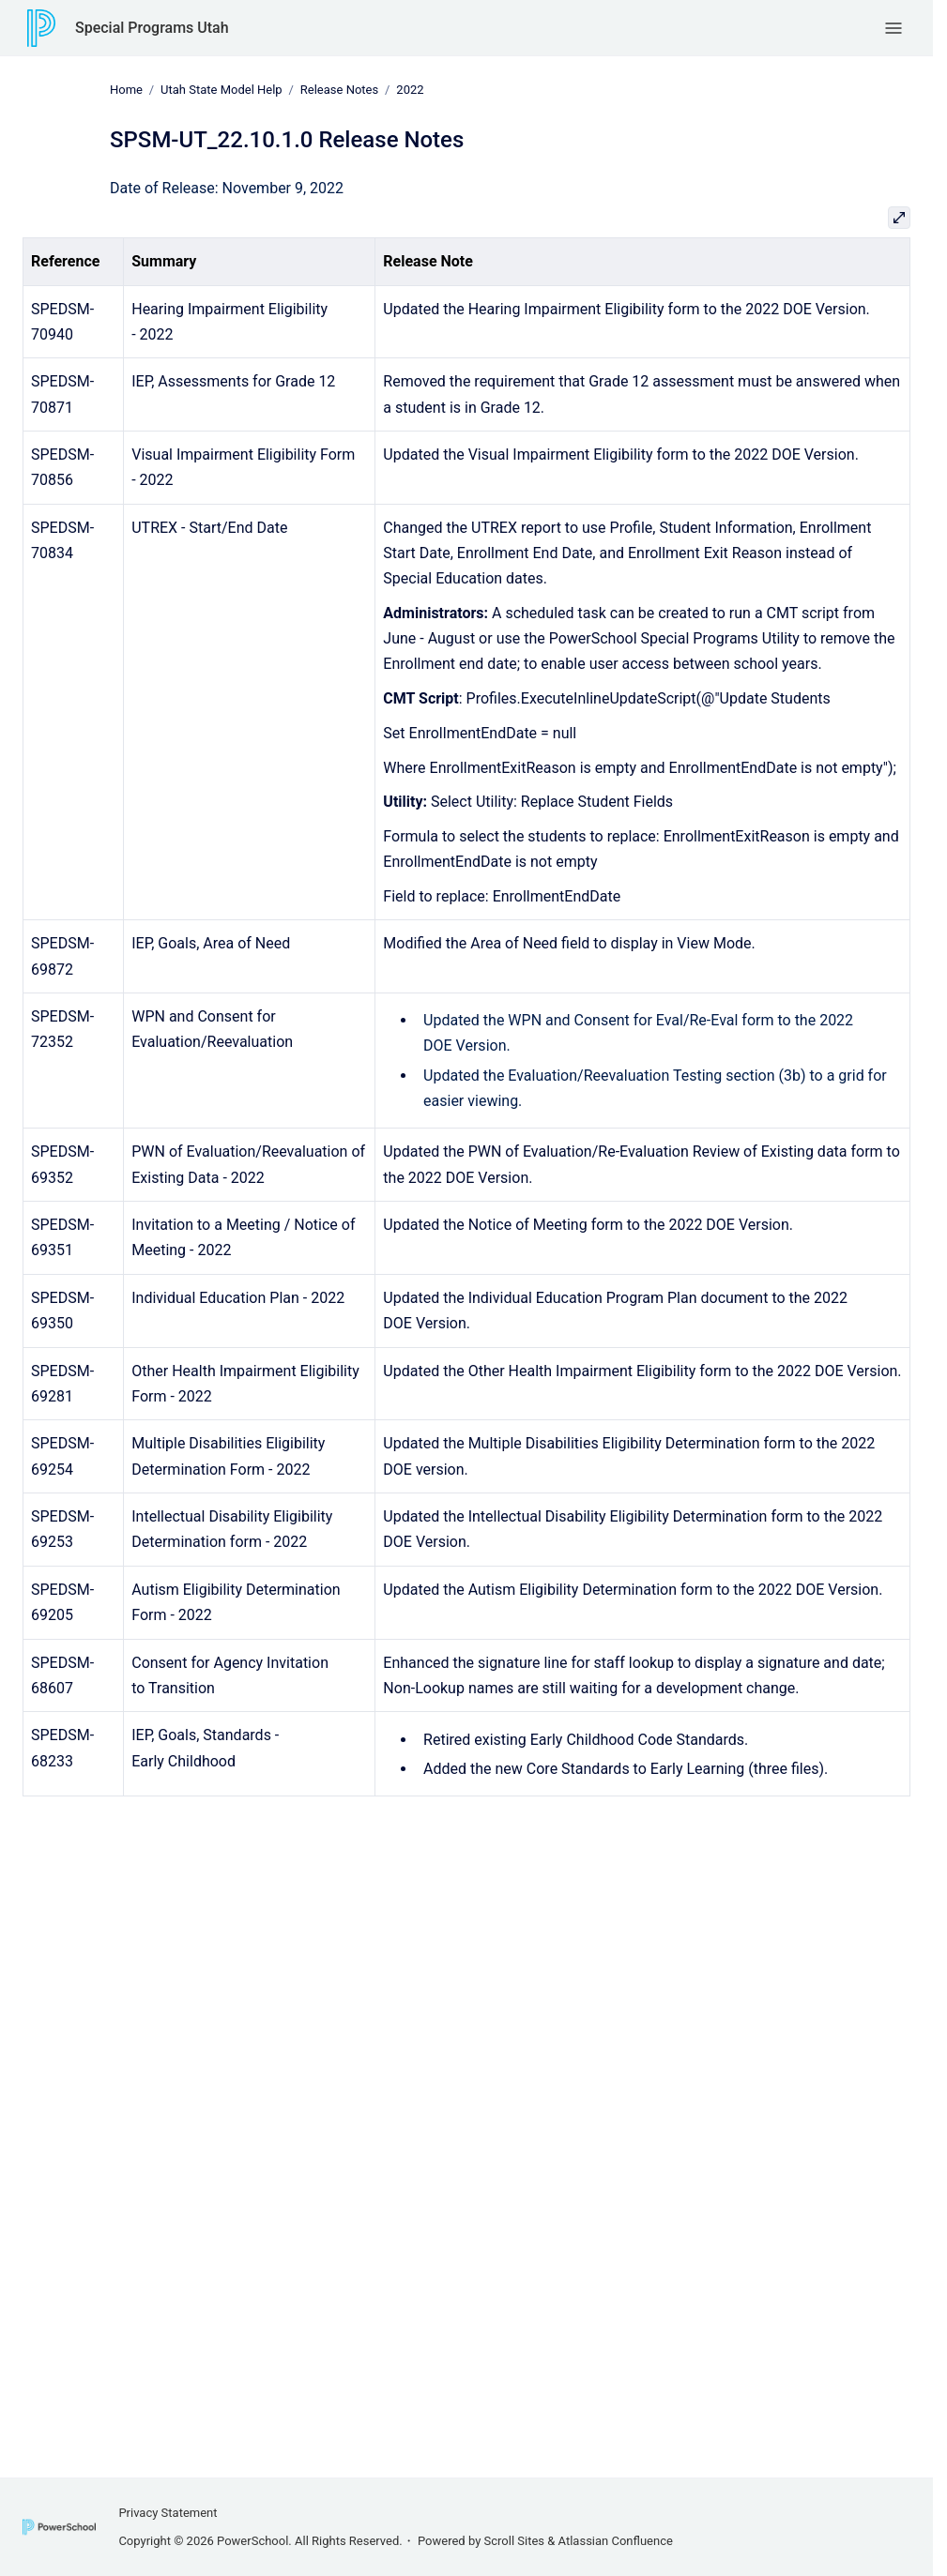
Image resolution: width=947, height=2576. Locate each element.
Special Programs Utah (152, 28)
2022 (409, 90)
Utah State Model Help (221, 90)
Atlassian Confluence (615, 2541)
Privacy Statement (167, 2513)
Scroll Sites (514, 2541)
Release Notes (339, 90)
